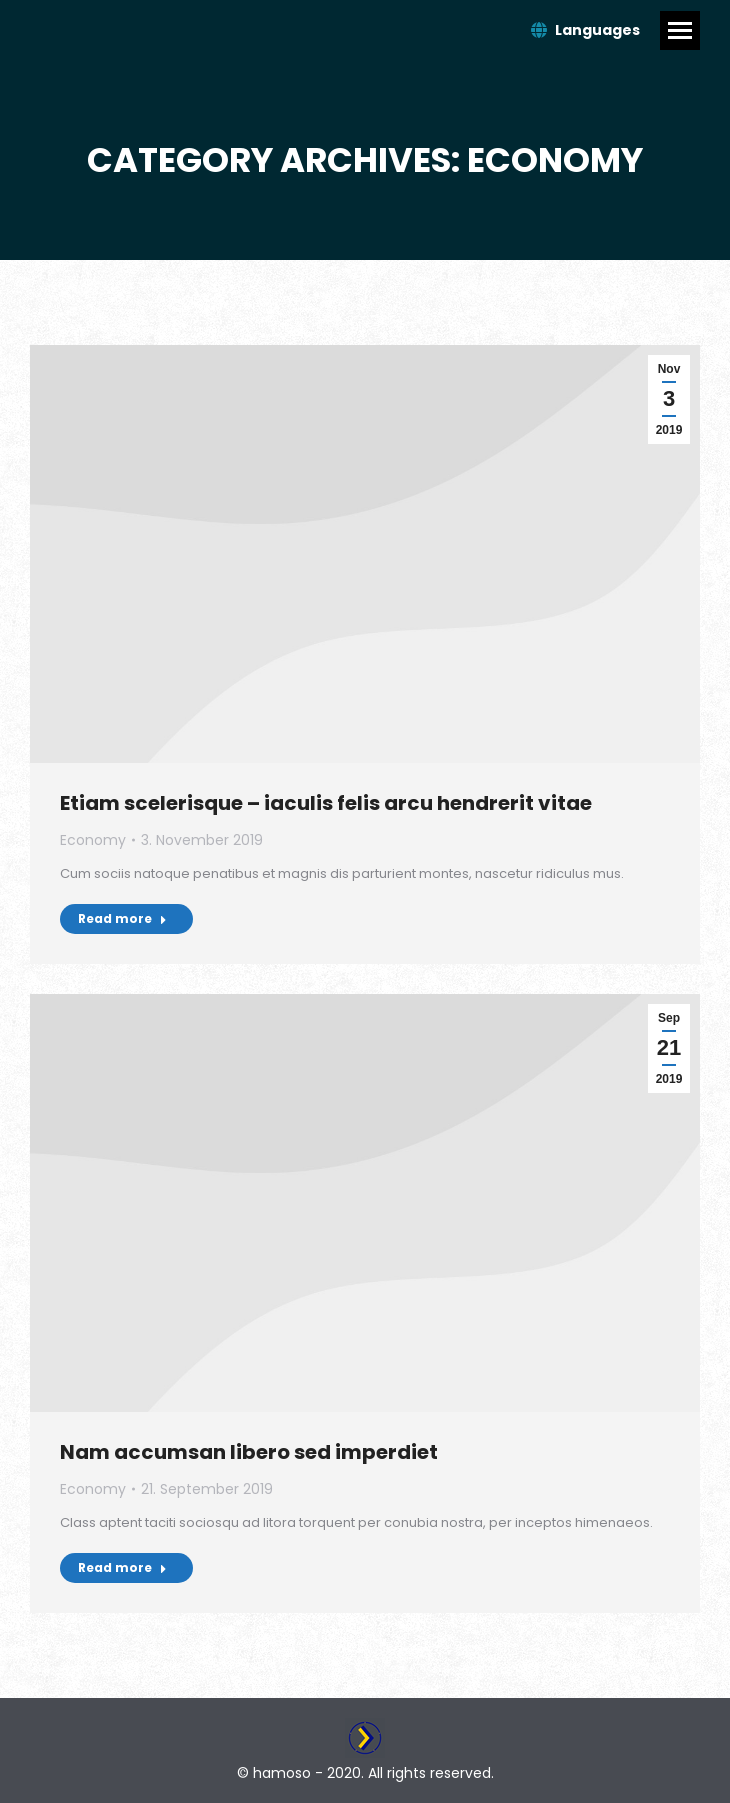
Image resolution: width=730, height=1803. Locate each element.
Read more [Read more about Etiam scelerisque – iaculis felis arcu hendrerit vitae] (122, 918)
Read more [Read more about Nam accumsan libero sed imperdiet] (122, 1567)
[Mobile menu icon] (680, 30)
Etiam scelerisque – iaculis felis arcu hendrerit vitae (326, 803)
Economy (93, 840)
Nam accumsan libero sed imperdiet (249, 1452)
